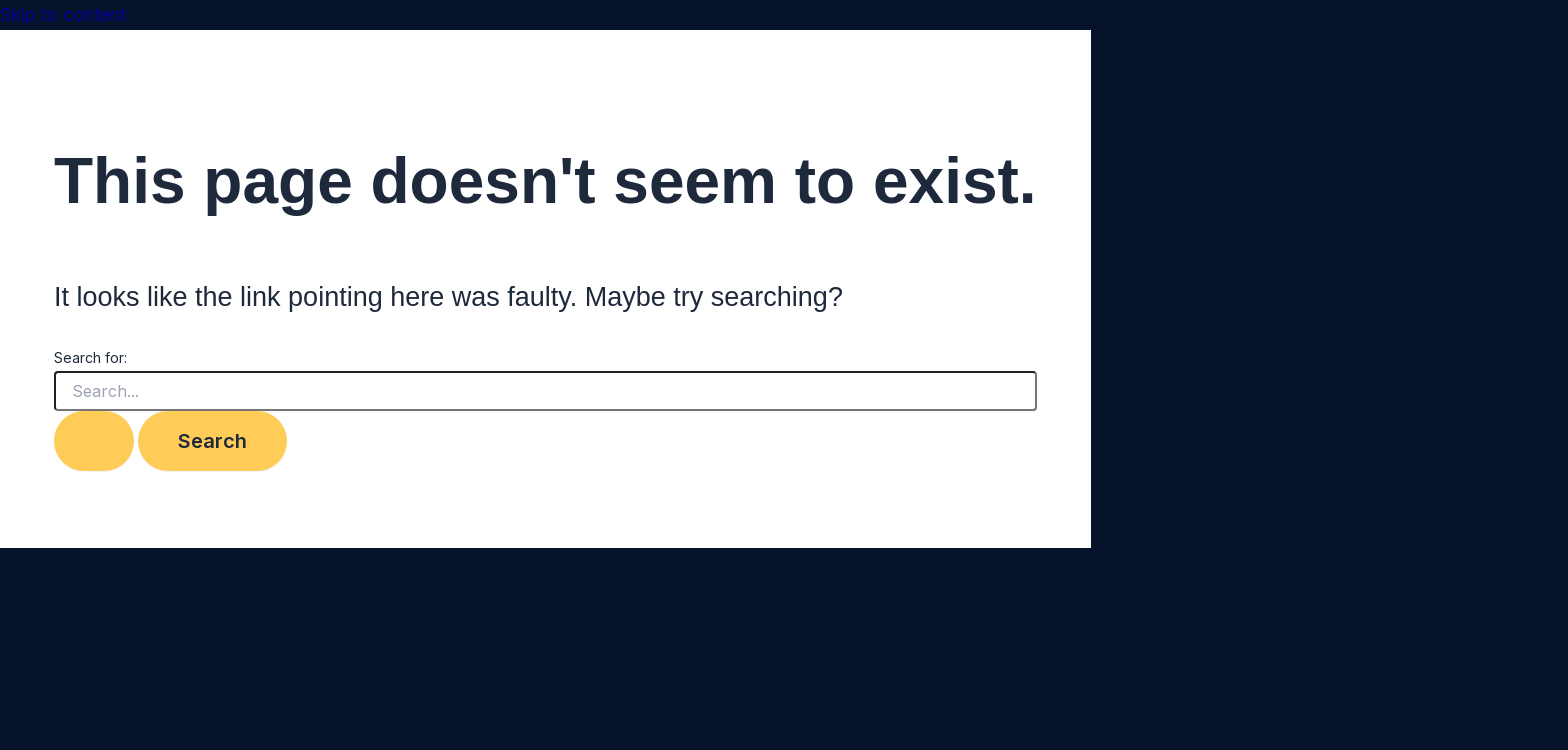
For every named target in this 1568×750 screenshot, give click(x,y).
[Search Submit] (94, 441)
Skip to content (63, 14)
